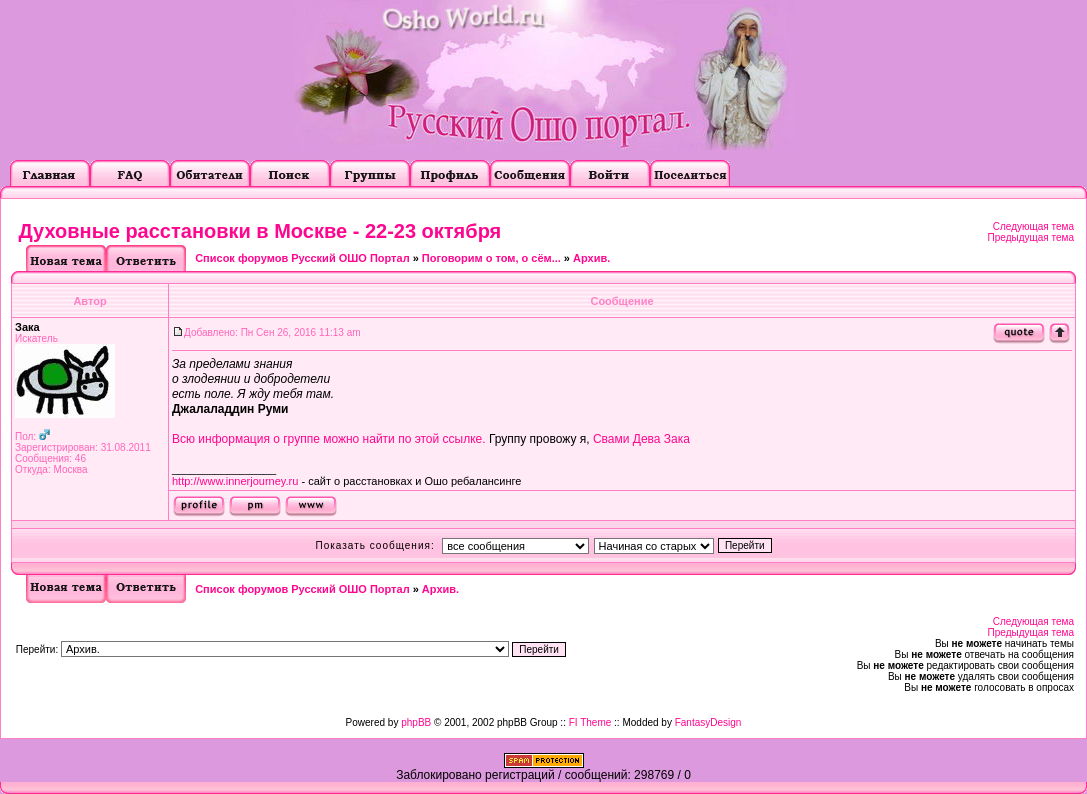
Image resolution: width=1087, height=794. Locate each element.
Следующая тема (1033, 226)
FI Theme (590, 722)
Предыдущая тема (1031, 237)
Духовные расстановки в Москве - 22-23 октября (260, 231)
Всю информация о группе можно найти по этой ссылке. (329, 439)
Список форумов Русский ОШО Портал (302, 258)
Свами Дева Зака (641, 439)
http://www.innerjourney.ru (235, 481)
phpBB (416, 722)
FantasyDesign (708, 722)
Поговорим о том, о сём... (491, 258)
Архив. (591, 258)
